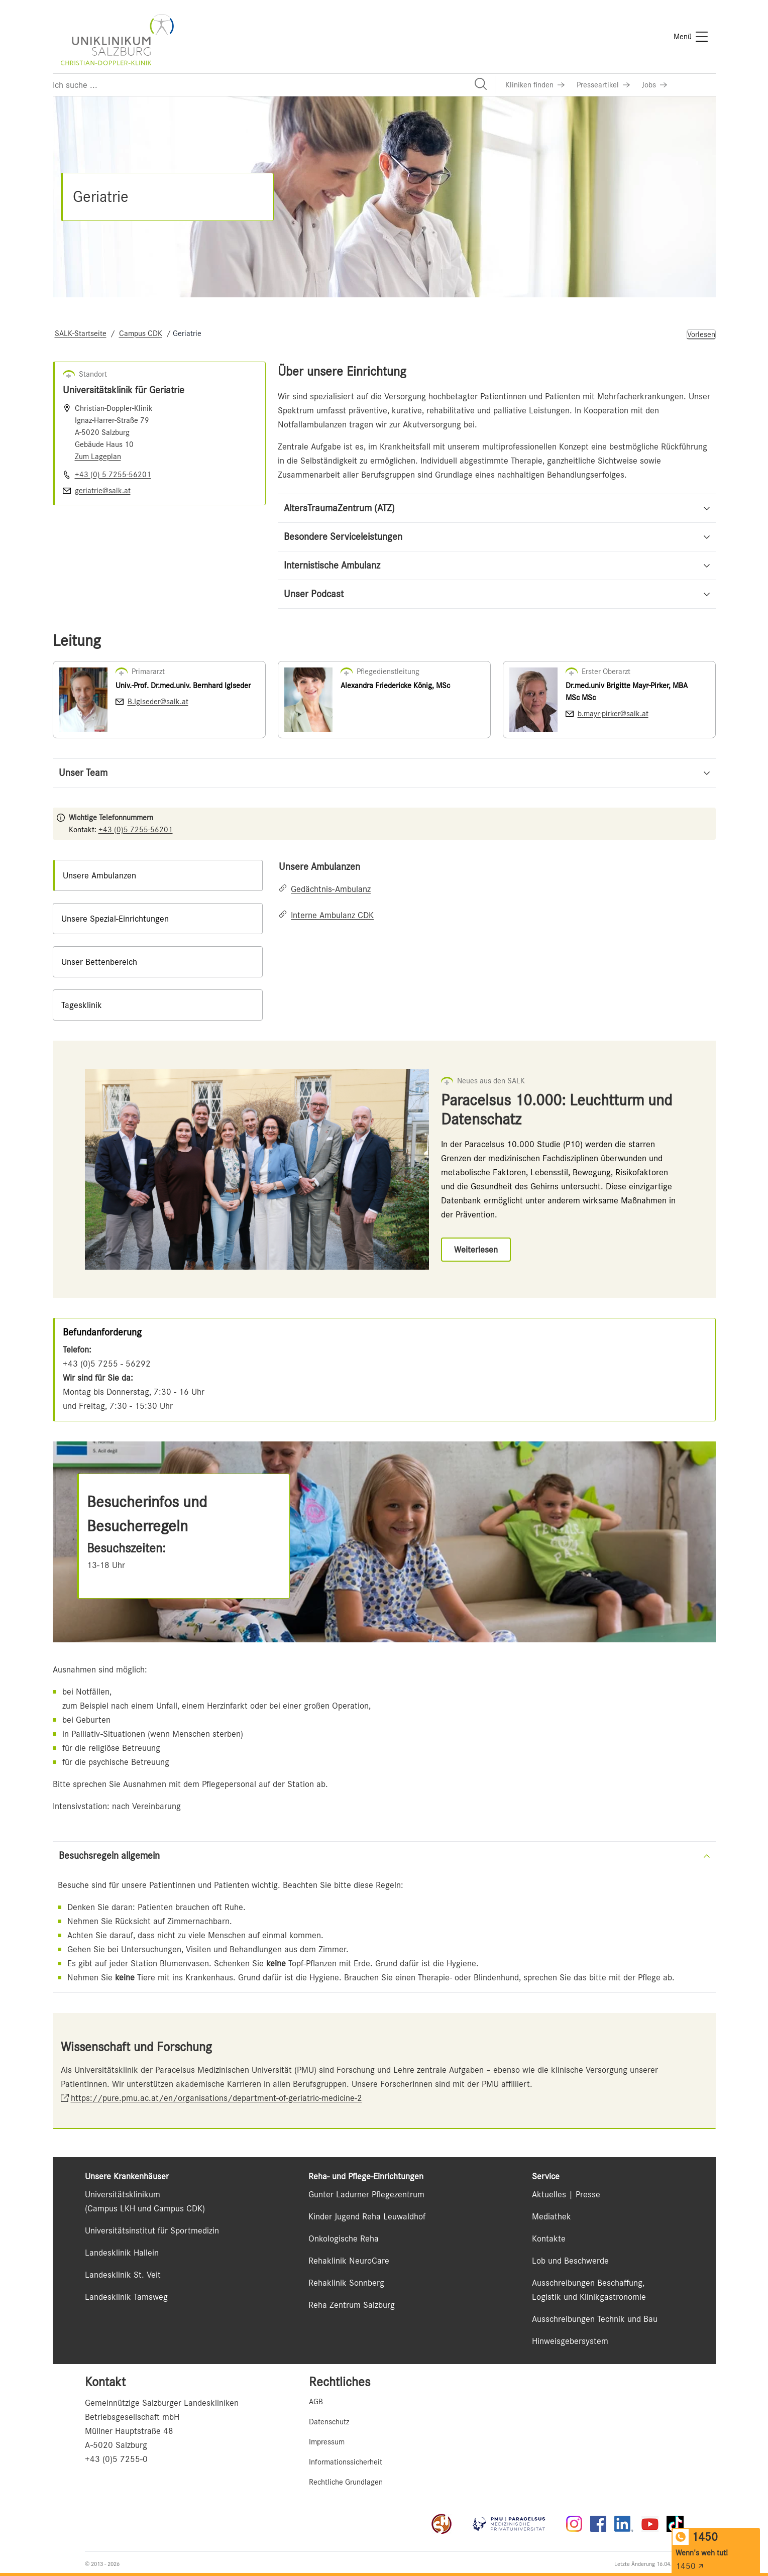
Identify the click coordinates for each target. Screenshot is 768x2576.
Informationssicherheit (345, 2462)
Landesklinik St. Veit (123, 2275)
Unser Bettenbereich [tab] (99, 962)
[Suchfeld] (274, 85)
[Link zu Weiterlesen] (476, 1250)
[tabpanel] (497, 891)
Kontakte (549, 2238)
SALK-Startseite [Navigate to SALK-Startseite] (80, 333)
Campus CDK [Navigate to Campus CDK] (140, 333)
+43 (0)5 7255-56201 (135, 829)
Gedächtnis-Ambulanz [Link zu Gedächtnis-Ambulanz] (331, 889)
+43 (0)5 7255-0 (116, 2459)
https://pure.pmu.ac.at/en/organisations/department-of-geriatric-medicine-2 (216, 2098)
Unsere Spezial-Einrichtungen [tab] (115, 919)
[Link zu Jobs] (654, 85)
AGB (316, 2401)
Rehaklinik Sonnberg (346, 2283)
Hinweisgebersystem (570, 2341)
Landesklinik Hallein (122, 2253)
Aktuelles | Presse (566, 2194)
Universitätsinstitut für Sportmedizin (152, 2230)
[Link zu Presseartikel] (603, 85)
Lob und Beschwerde (570, 2261)
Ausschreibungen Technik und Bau (594, 2319)
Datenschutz (329, 2421)
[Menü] (691, 37)
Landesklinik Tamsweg (126, 2297)
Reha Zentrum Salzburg (351, 2305)
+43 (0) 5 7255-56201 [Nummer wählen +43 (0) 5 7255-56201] (113, 474)
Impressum (327, 2441)
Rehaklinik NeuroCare (348, 2261)
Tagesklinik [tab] (81, 1005)
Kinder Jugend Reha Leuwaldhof (366, 2216)
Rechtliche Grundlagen (346, 2482)
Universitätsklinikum (122, 2194)
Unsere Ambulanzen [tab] (99, 875)
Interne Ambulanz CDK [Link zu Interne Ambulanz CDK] (332, 915)
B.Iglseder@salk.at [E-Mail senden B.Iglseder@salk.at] (158, 701)
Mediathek (551, 2216)
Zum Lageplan (98, 456)
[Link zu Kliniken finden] (535, 85)
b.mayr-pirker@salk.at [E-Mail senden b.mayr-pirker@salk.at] (613, 713)
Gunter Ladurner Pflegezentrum (366, 2194)
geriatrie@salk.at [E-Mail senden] (103, 490)
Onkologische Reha (343, 2238)
